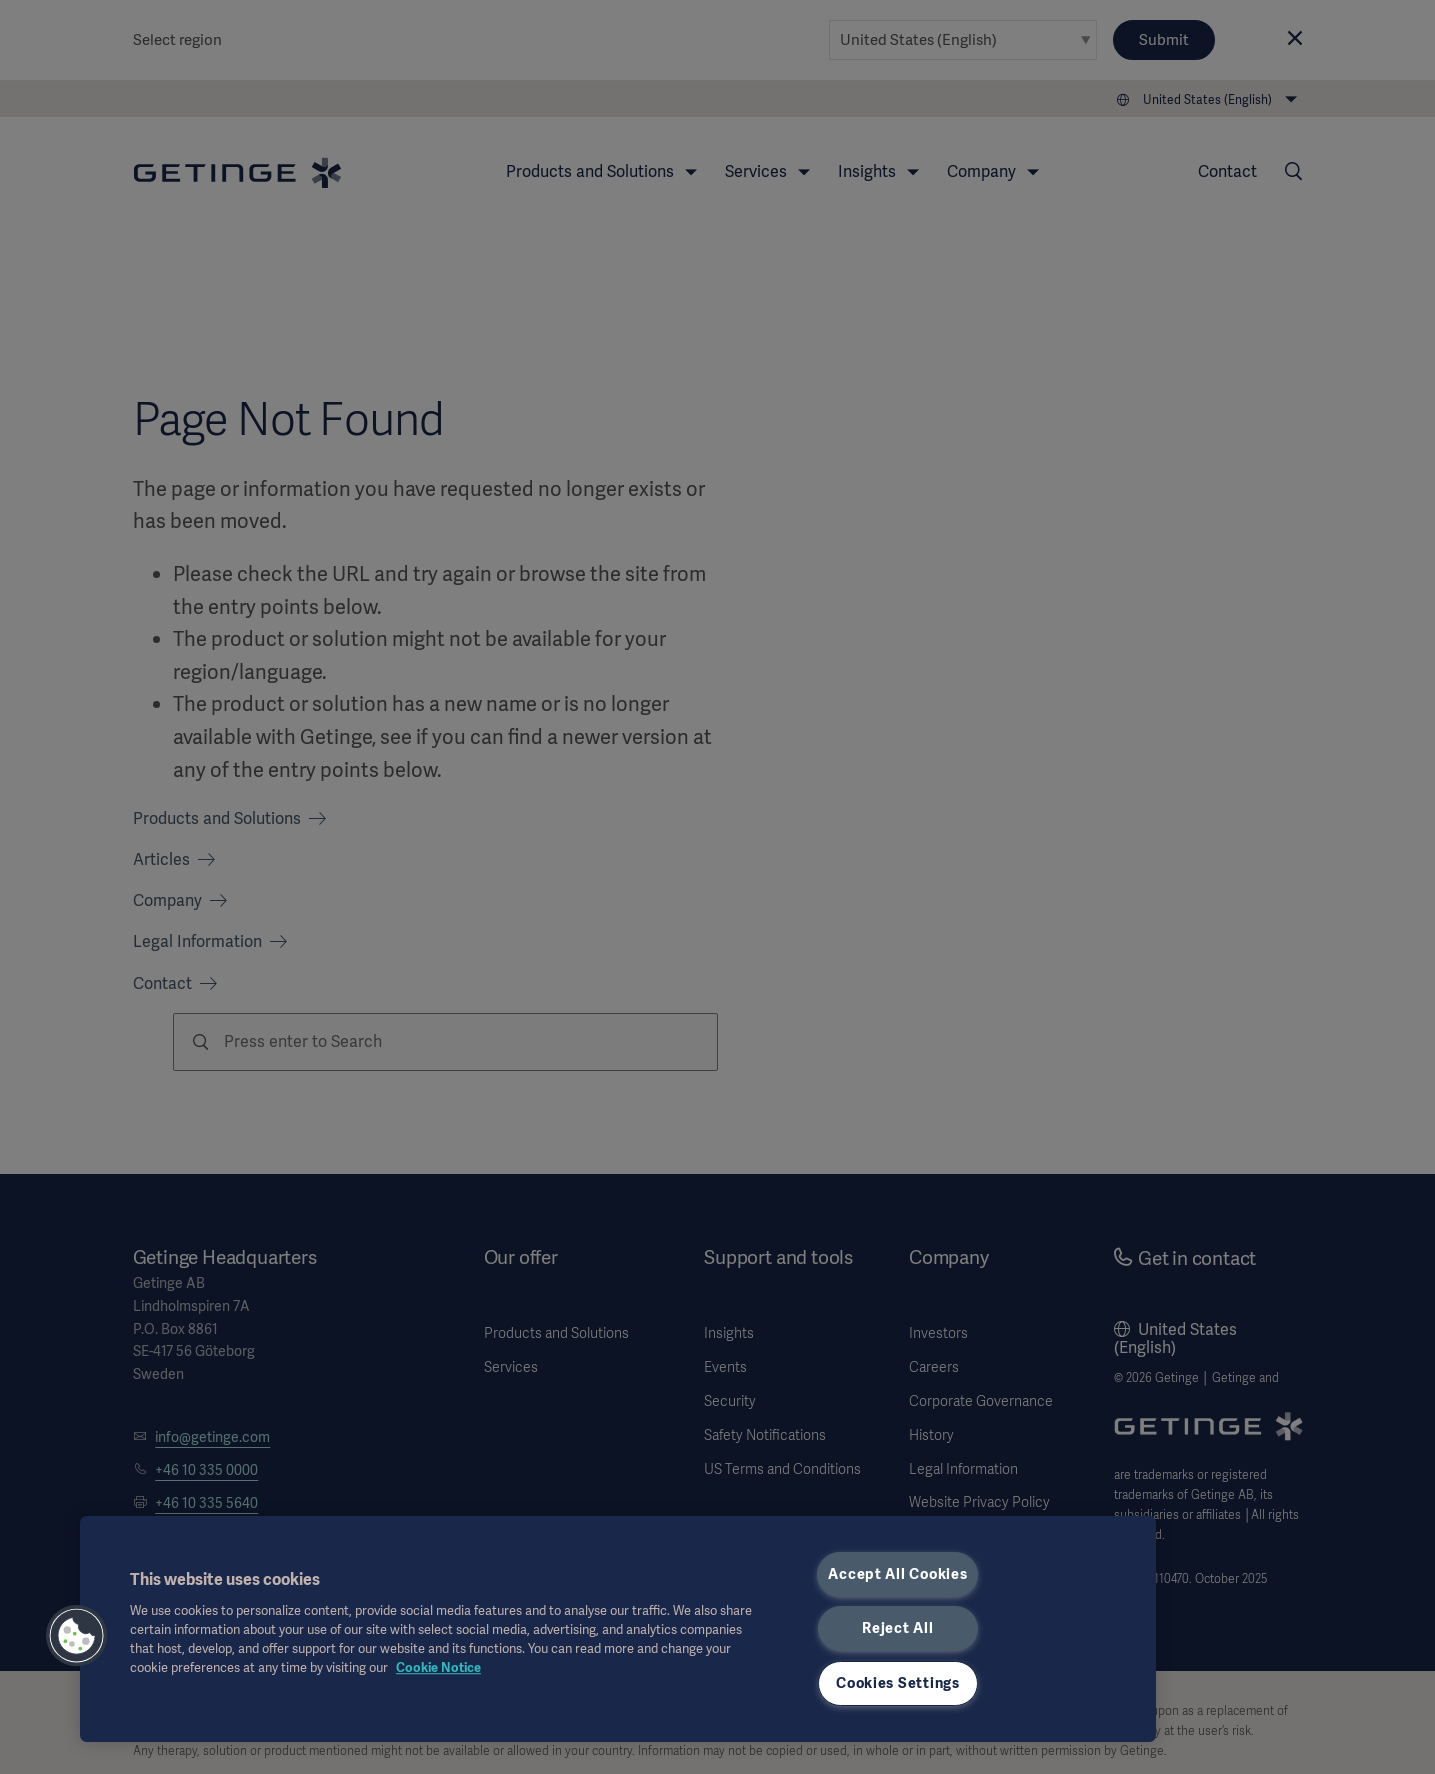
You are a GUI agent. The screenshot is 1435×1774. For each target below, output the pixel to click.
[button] (77, 1636)
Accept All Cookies (897, 1574)
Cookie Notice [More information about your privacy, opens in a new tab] (438, 1667)
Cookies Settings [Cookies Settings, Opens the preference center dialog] (898, 1683)
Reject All (897, 1628)
